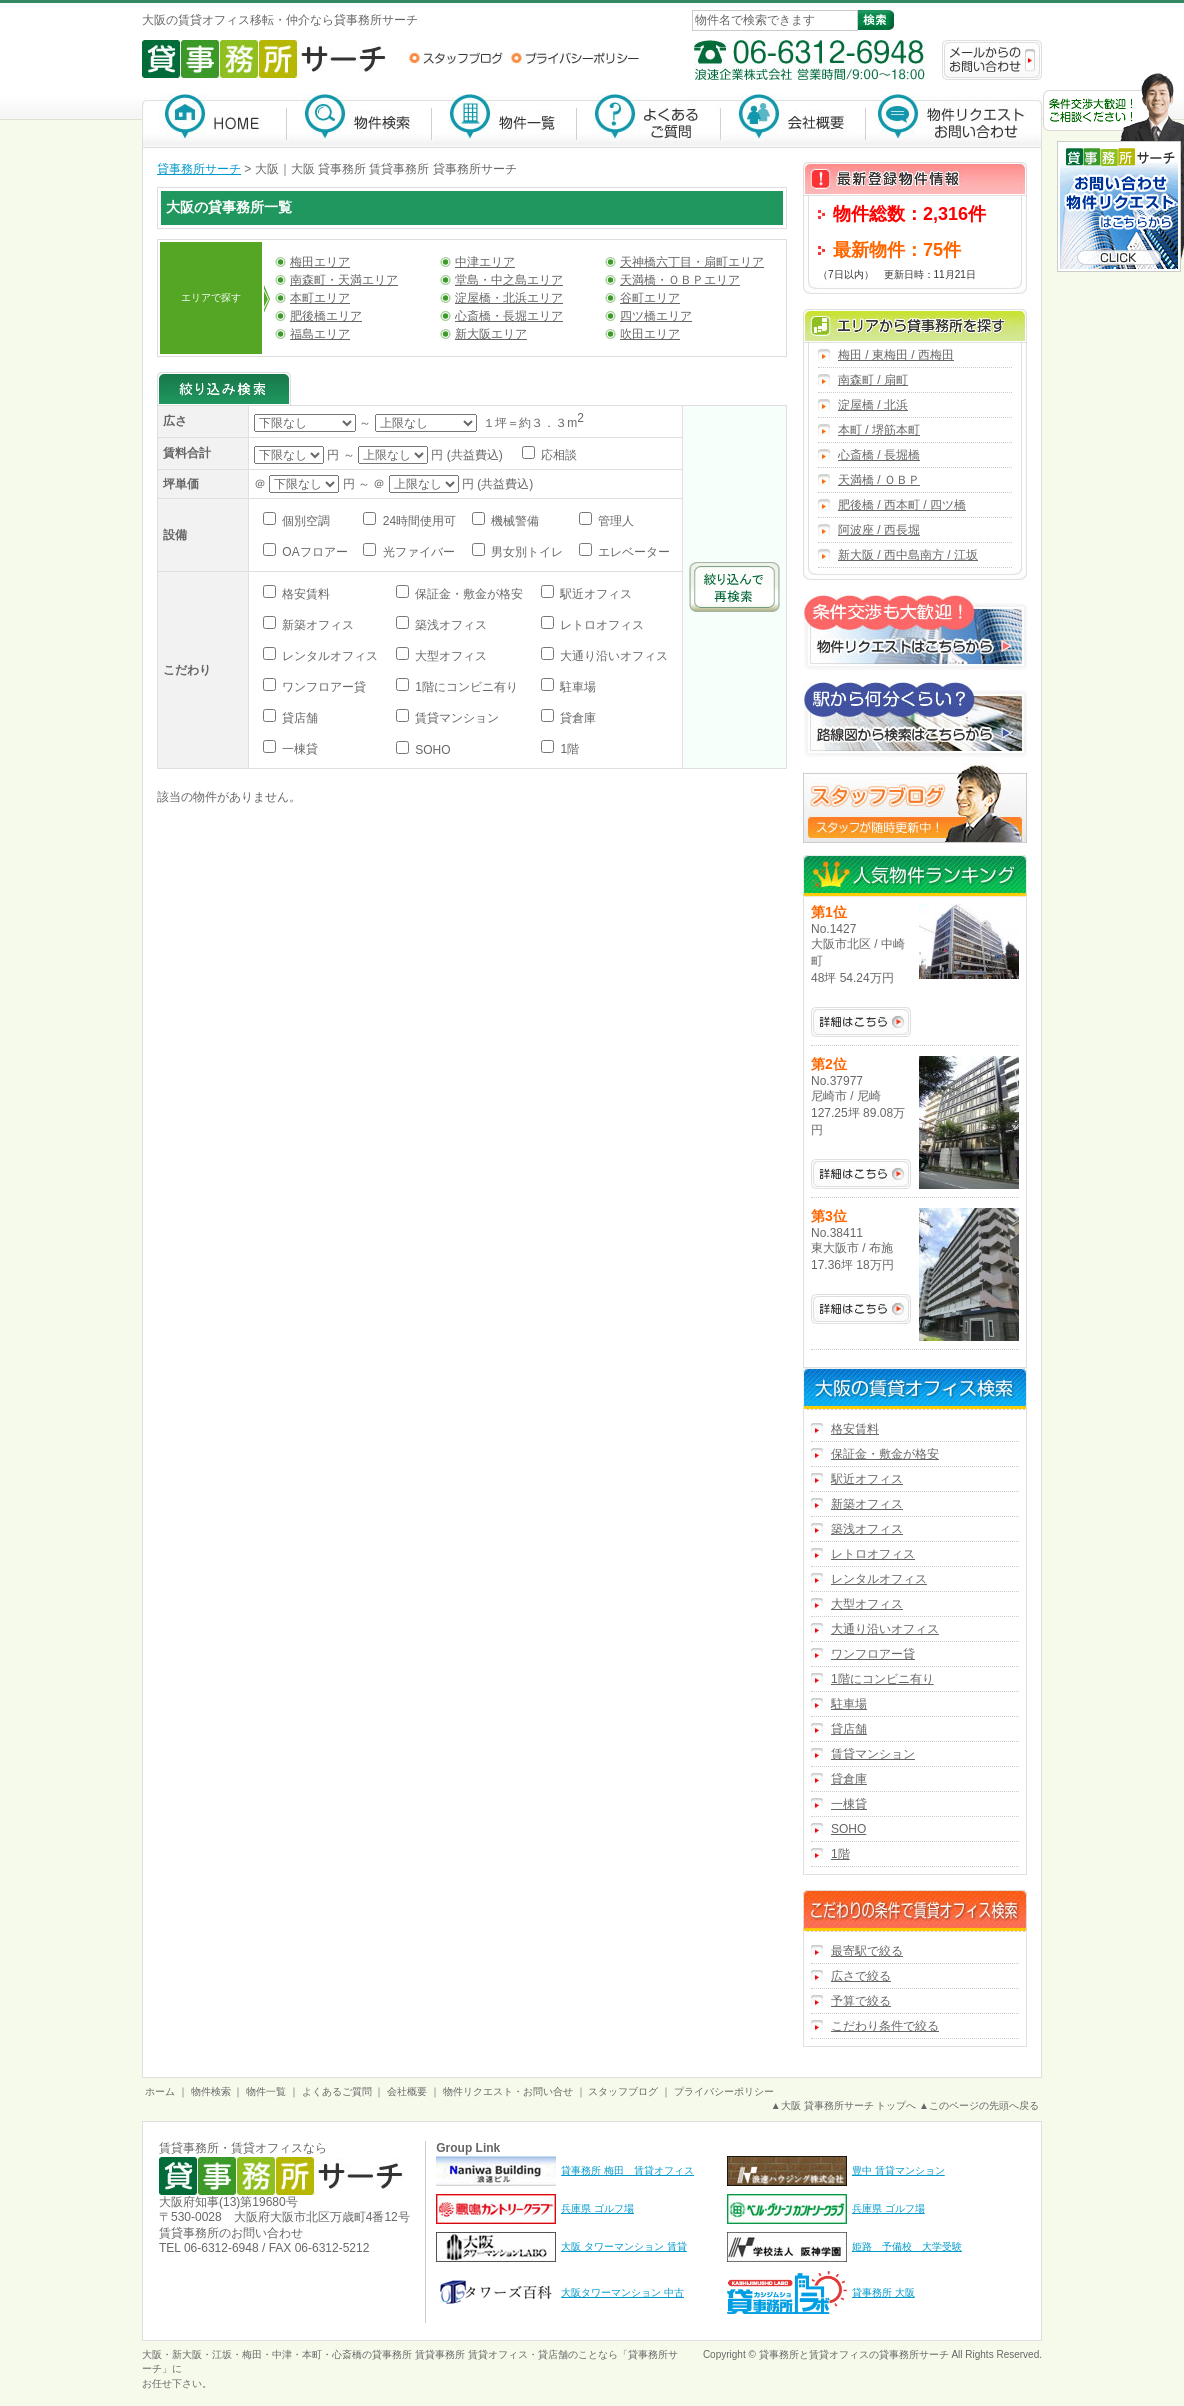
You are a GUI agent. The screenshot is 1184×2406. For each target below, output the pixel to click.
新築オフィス (316, 625)
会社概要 (793, 120)
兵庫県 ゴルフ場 (597, 2208)
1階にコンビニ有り (465, 687)
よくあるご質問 (649, 120)
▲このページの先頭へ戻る (979, 2105)
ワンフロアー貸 (322, 687)
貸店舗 (298, 718)
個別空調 (304, 521)
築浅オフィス (449, 625)
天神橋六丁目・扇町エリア (692, 262)
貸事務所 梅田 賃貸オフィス (627, 2170)
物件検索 (359, 120)
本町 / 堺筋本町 (879, 430)
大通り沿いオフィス (612, 656)
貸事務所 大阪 (883, 2292)
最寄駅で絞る (867, 1951)
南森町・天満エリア (344, 280)
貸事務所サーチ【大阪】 (214, 120)
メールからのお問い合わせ (992, 60)
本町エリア (320, 298)
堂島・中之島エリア (509, 280)
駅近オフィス (594, 594)
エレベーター (632, 552)
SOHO (431, 750)
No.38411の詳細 (861, 1309)
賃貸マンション (455, 718)
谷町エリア (650, 298)
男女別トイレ (525, 552)
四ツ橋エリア (656, 316)
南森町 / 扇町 (873, 380)
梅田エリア (320, 262)
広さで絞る (861, 1976)
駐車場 (576, 687)
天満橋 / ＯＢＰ (879, 480)
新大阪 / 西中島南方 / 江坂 (908, 555)
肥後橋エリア (326, 316)
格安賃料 (304, 594)
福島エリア (320, 334)
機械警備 (513, 521)
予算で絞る (861, 2001)
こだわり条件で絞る (885, 2026)
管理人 (614, 521)
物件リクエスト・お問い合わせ (954, 120)
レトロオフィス (600, 625)
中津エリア (485, 262)
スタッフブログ (455, 58)
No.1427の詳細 (861, 1022)
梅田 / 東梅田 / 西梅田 (896, 355)
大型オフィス (449, 656)
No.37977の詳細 (861, 1174)
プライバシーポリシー (575, 58)
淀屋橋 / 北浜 (873, 405)
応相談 (557, 455)
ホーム (160, 2091)
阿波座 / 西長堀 (879, 530)
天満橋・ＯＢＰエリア (680, 280)
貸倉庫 (576, 718)
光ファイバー (416, 552)
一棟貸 (298, 749)
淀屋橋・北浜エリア (509, 298)
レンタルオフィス (328, 656)
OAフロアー (313, 552)
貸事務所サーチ (199, 169)
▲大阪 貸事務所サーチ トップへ (843, 2105)
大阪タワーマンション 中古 (622, 2292)
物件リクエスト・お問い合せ (508, 2091)
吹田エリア (650, 334)
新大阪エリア (491, 334)
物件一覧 (504, 120)
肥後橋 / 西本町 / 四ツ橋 (902, 505)
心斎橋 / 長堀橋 (879, 455)
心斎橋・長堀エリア (509, 316)
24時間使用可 (417, 521)
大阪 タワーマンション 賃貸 (624, 2246)
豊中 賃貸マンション (898, 2170)
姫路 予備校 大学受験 (907, 2246)
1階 (568, 749)
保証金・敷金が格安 (467, 594)
